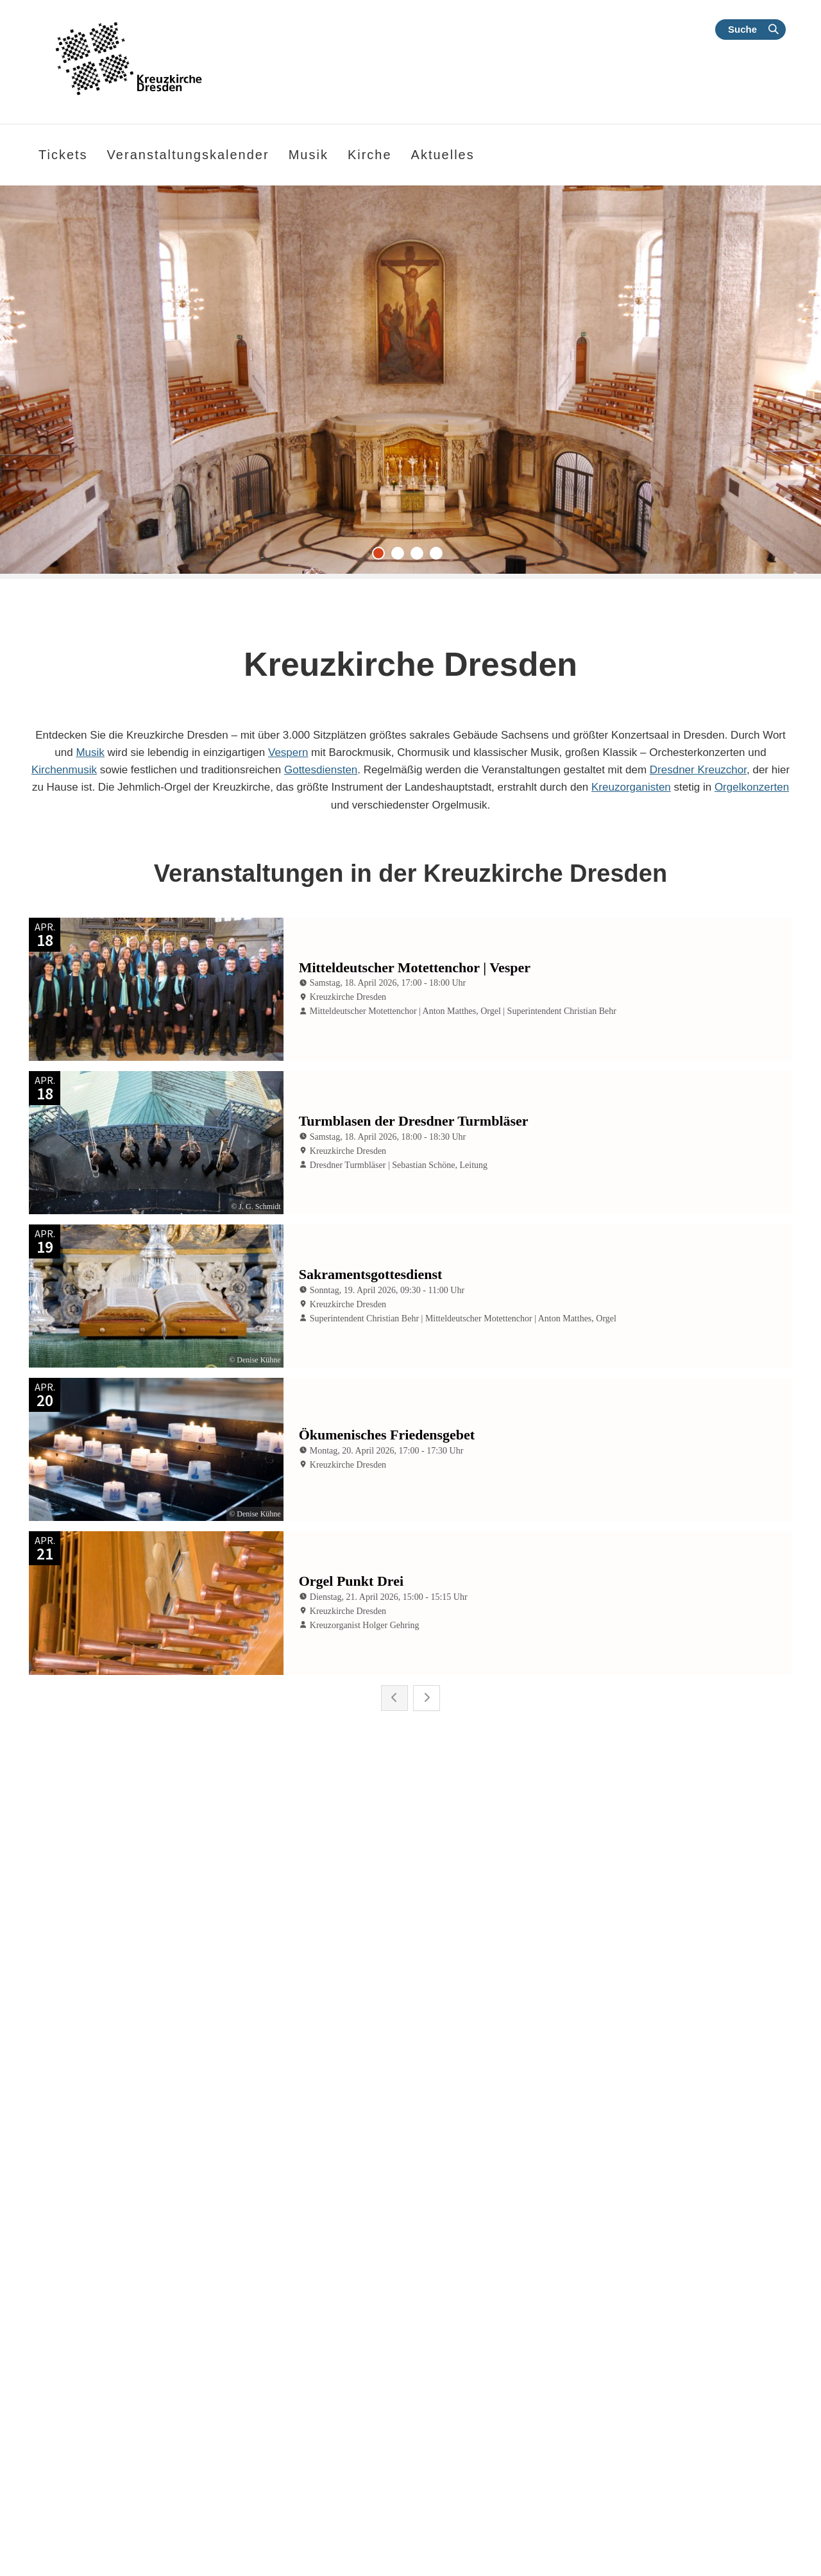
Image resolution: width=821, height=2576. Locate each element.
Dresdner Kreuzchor (698, 770)
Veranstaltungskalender (188, 155)
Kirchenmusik (64, 770)
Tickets (63, 155)
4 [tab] (439, 556)
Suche (742, 29)
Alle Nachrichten (491, 2556)
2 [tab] (400, 556)
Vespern (288, 752)
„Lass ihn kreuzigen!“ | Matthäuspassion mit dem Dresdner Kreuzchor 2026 (390, 2234)
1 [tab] (381, 556)
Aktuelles (443, 155)
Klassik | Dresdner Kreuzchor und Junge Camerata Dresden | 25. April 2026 (146, 2234)
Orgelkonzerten (752, 787)
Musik (90, 752)
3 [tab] (420, 556)
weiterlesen (82, 2446)
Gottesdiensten (320, 770)
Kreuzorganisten (631, 787)
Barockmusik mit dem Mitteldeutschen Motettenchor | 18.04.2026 (668, 2234)
